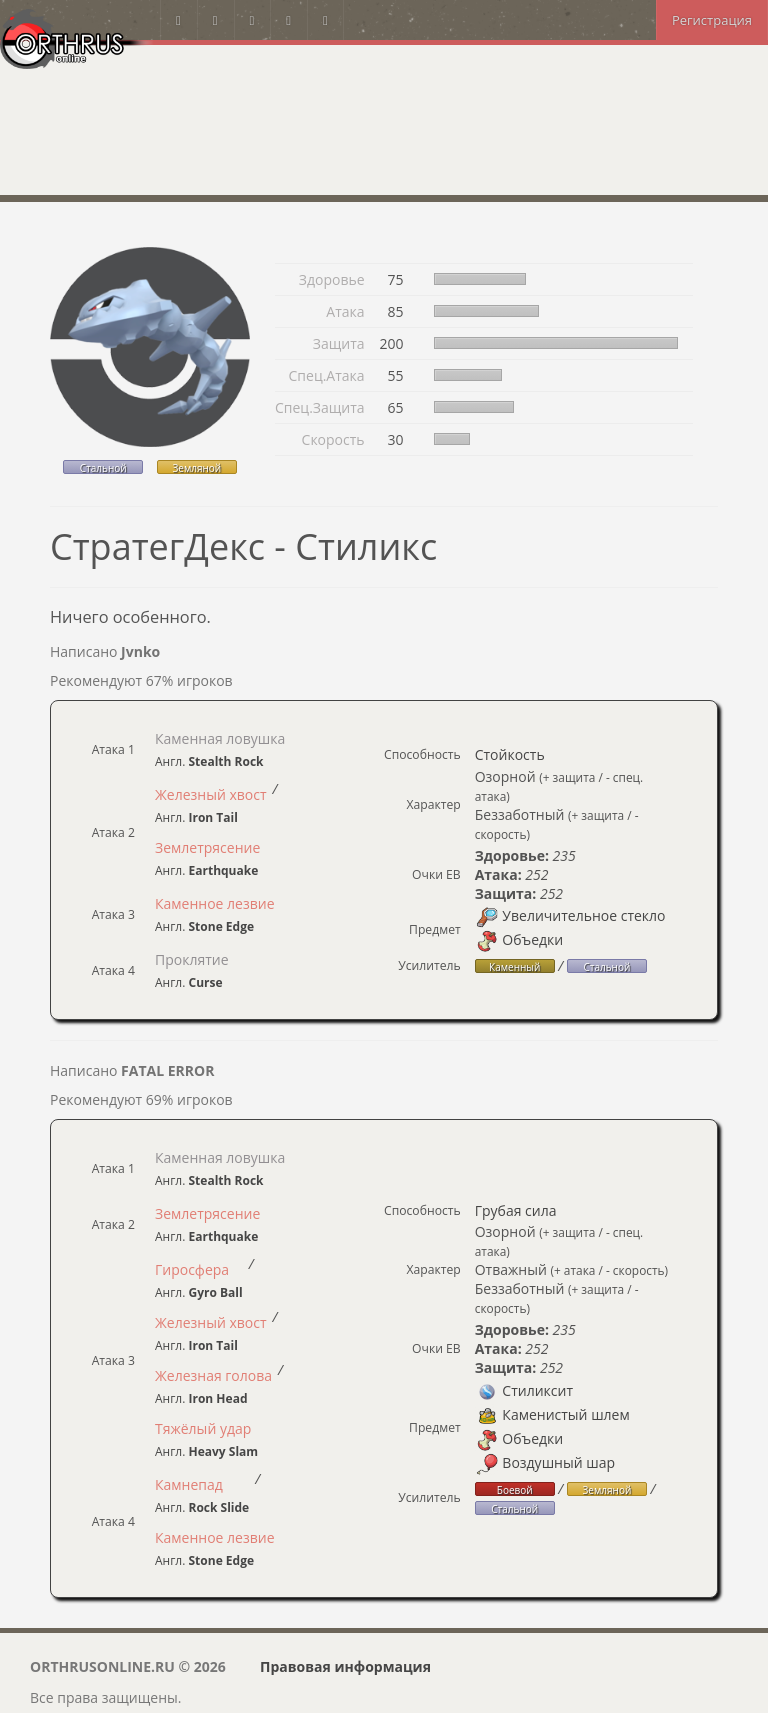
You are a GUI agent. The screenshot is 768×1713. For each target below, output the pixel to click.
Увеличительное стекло (570, 915)
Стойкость (510, 754)
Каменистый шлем (552, 1414)
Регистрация (712, 20)
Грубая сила (516, 1210)
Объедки (519, 939)
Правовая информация (345, 1666)
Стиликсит (524, 1390)
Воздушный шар (545, 1462)
